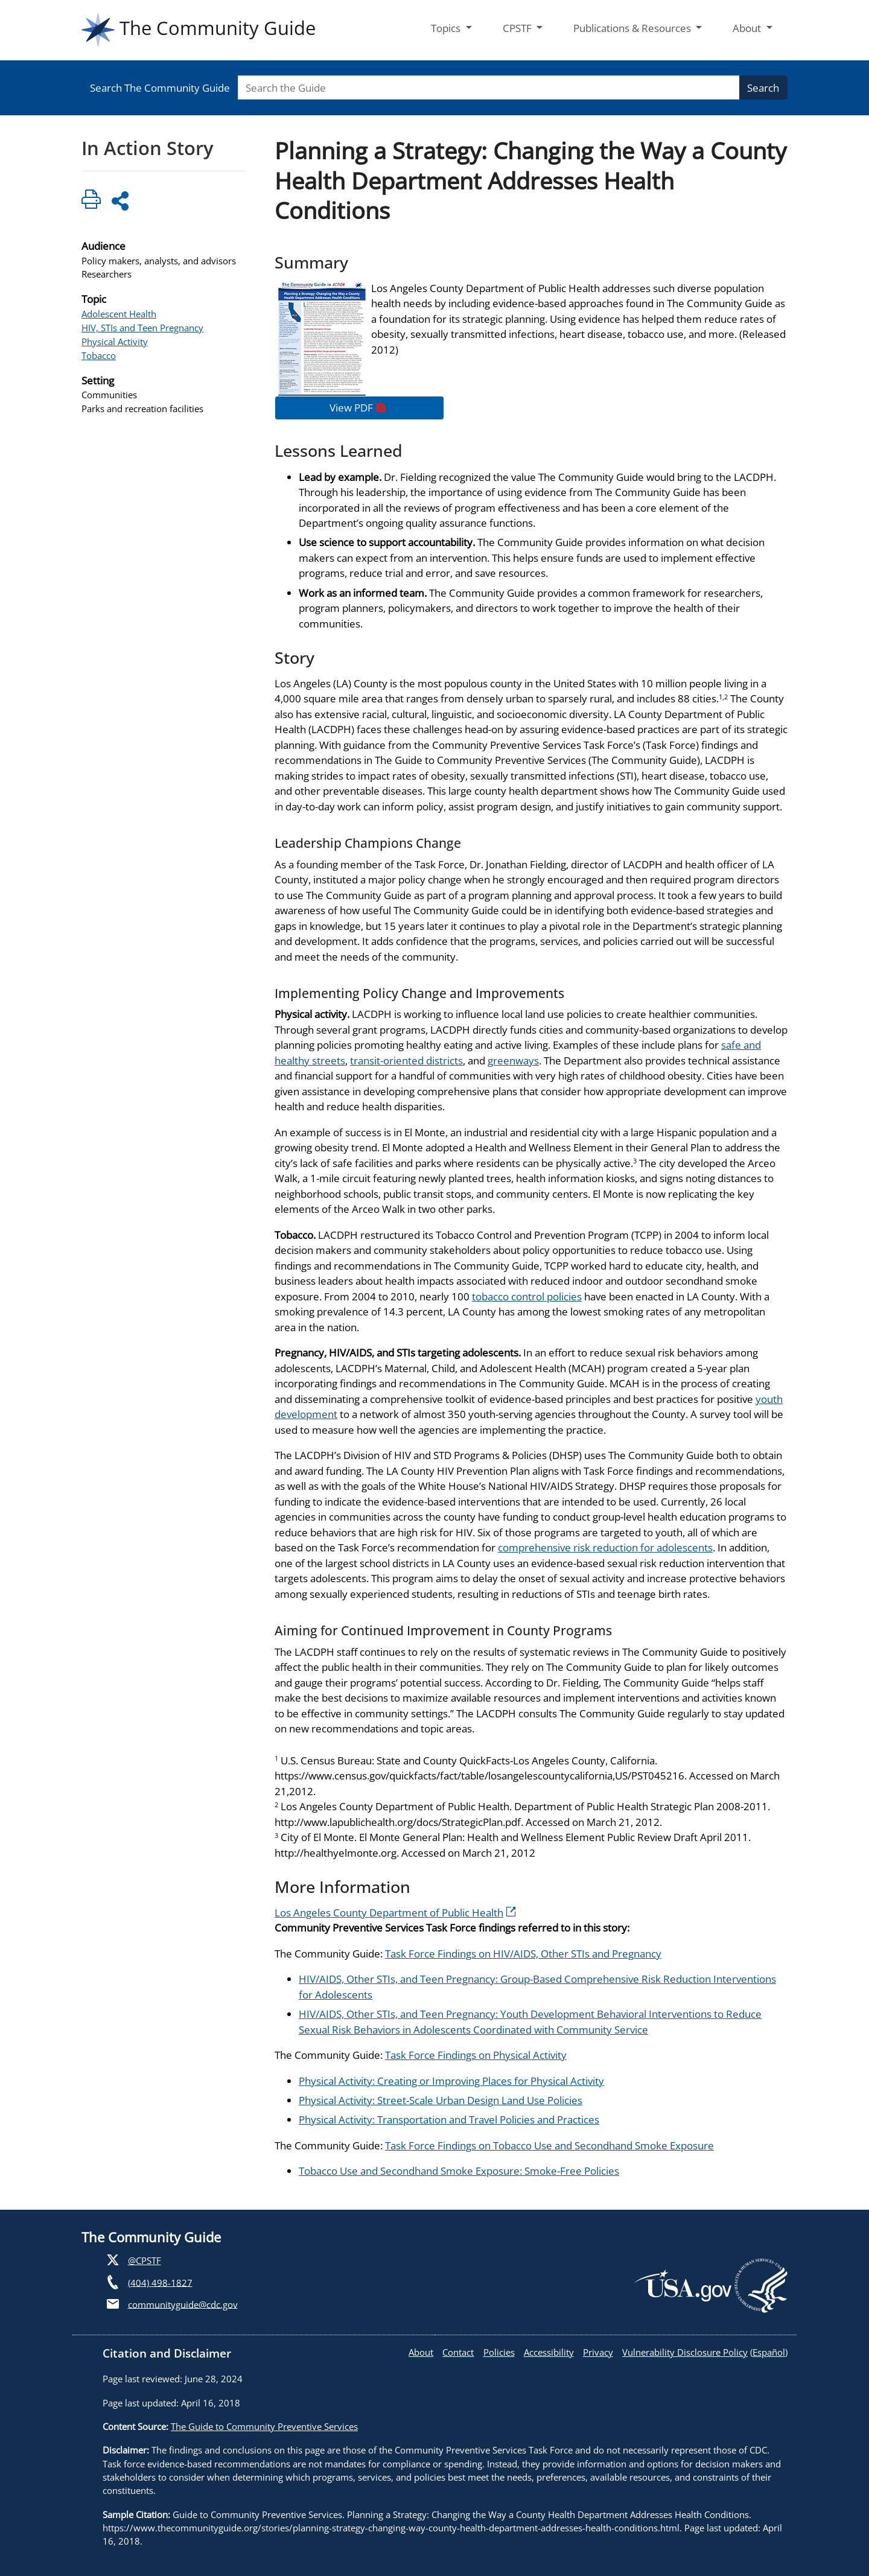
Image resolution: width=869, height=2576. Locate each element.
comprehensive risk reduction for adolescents (605, 1547)
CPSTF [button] (518, 28)
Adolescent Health (118, 314)
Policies (499, 2352)
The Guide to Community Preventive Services (264, 2426)
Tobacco (98, 355)
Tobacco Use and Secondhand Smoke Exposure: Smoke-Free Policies (459, 2171)
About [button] (748, 28)
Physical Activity (114, 342)
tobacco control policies (527, 1296)
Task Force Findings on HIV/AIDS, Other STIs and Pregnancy (523, 1954)
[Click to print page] (91, 201)
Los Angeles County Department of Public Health (395, 1912)
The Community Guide (198, 29)
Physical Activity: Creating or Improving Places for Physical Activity (451, 2081)
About (421, 2352)
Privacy (598, 2352)
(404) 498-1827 (160, 2282)
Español (769, 2352)
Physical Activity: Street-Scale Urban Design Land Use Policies (440, 2100)
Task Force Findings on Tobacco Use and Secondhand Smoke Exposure (549, 2145)
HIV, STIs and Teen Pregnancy (142, 328)
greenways (513, 1060)
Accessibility (549, 2352)
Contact (458, 2352)
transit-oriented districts (406, 1060)
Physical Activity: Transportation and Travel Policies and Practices (449, 2119)
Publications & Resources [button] (633, 28)
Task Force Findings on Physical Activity (476, 2055)
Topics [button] (447, 28)
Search (763, 88)
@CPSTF (144, 2260)
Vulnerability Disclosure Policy (685, 2352)
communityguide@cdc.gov (183, 2304)
